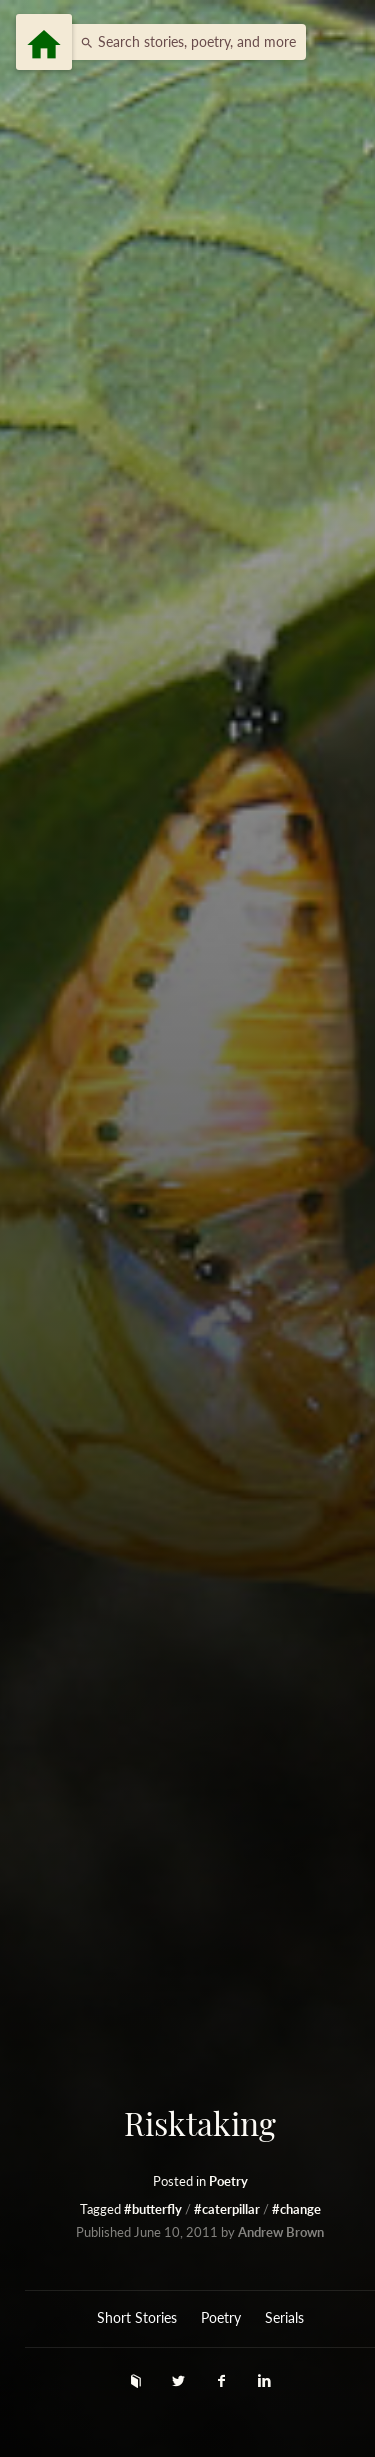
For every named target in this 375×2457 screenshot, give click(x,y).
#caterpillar (228, 2209)
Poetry (228, 2181)
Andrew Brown (281, 2232)
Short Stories (137, 2318)
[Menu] (44, 42)
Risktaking (200, 2123)
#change (296, 2209)
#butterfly (154, 2209)
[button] (183, 42)
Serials (284, 2318)
